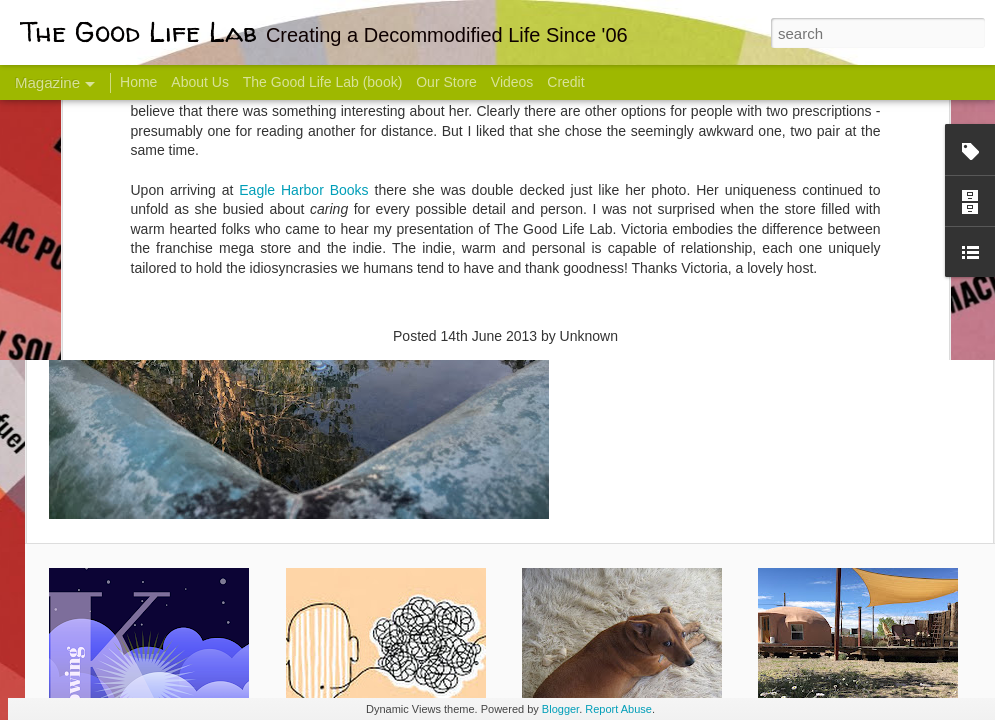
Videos (512, 82)
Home (138, 82)
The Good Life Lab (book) (323, 82)
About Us (200, 82)
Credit (565, 82)
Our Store (446, 82)
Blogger (560, 709)
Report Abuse (618, 709)
